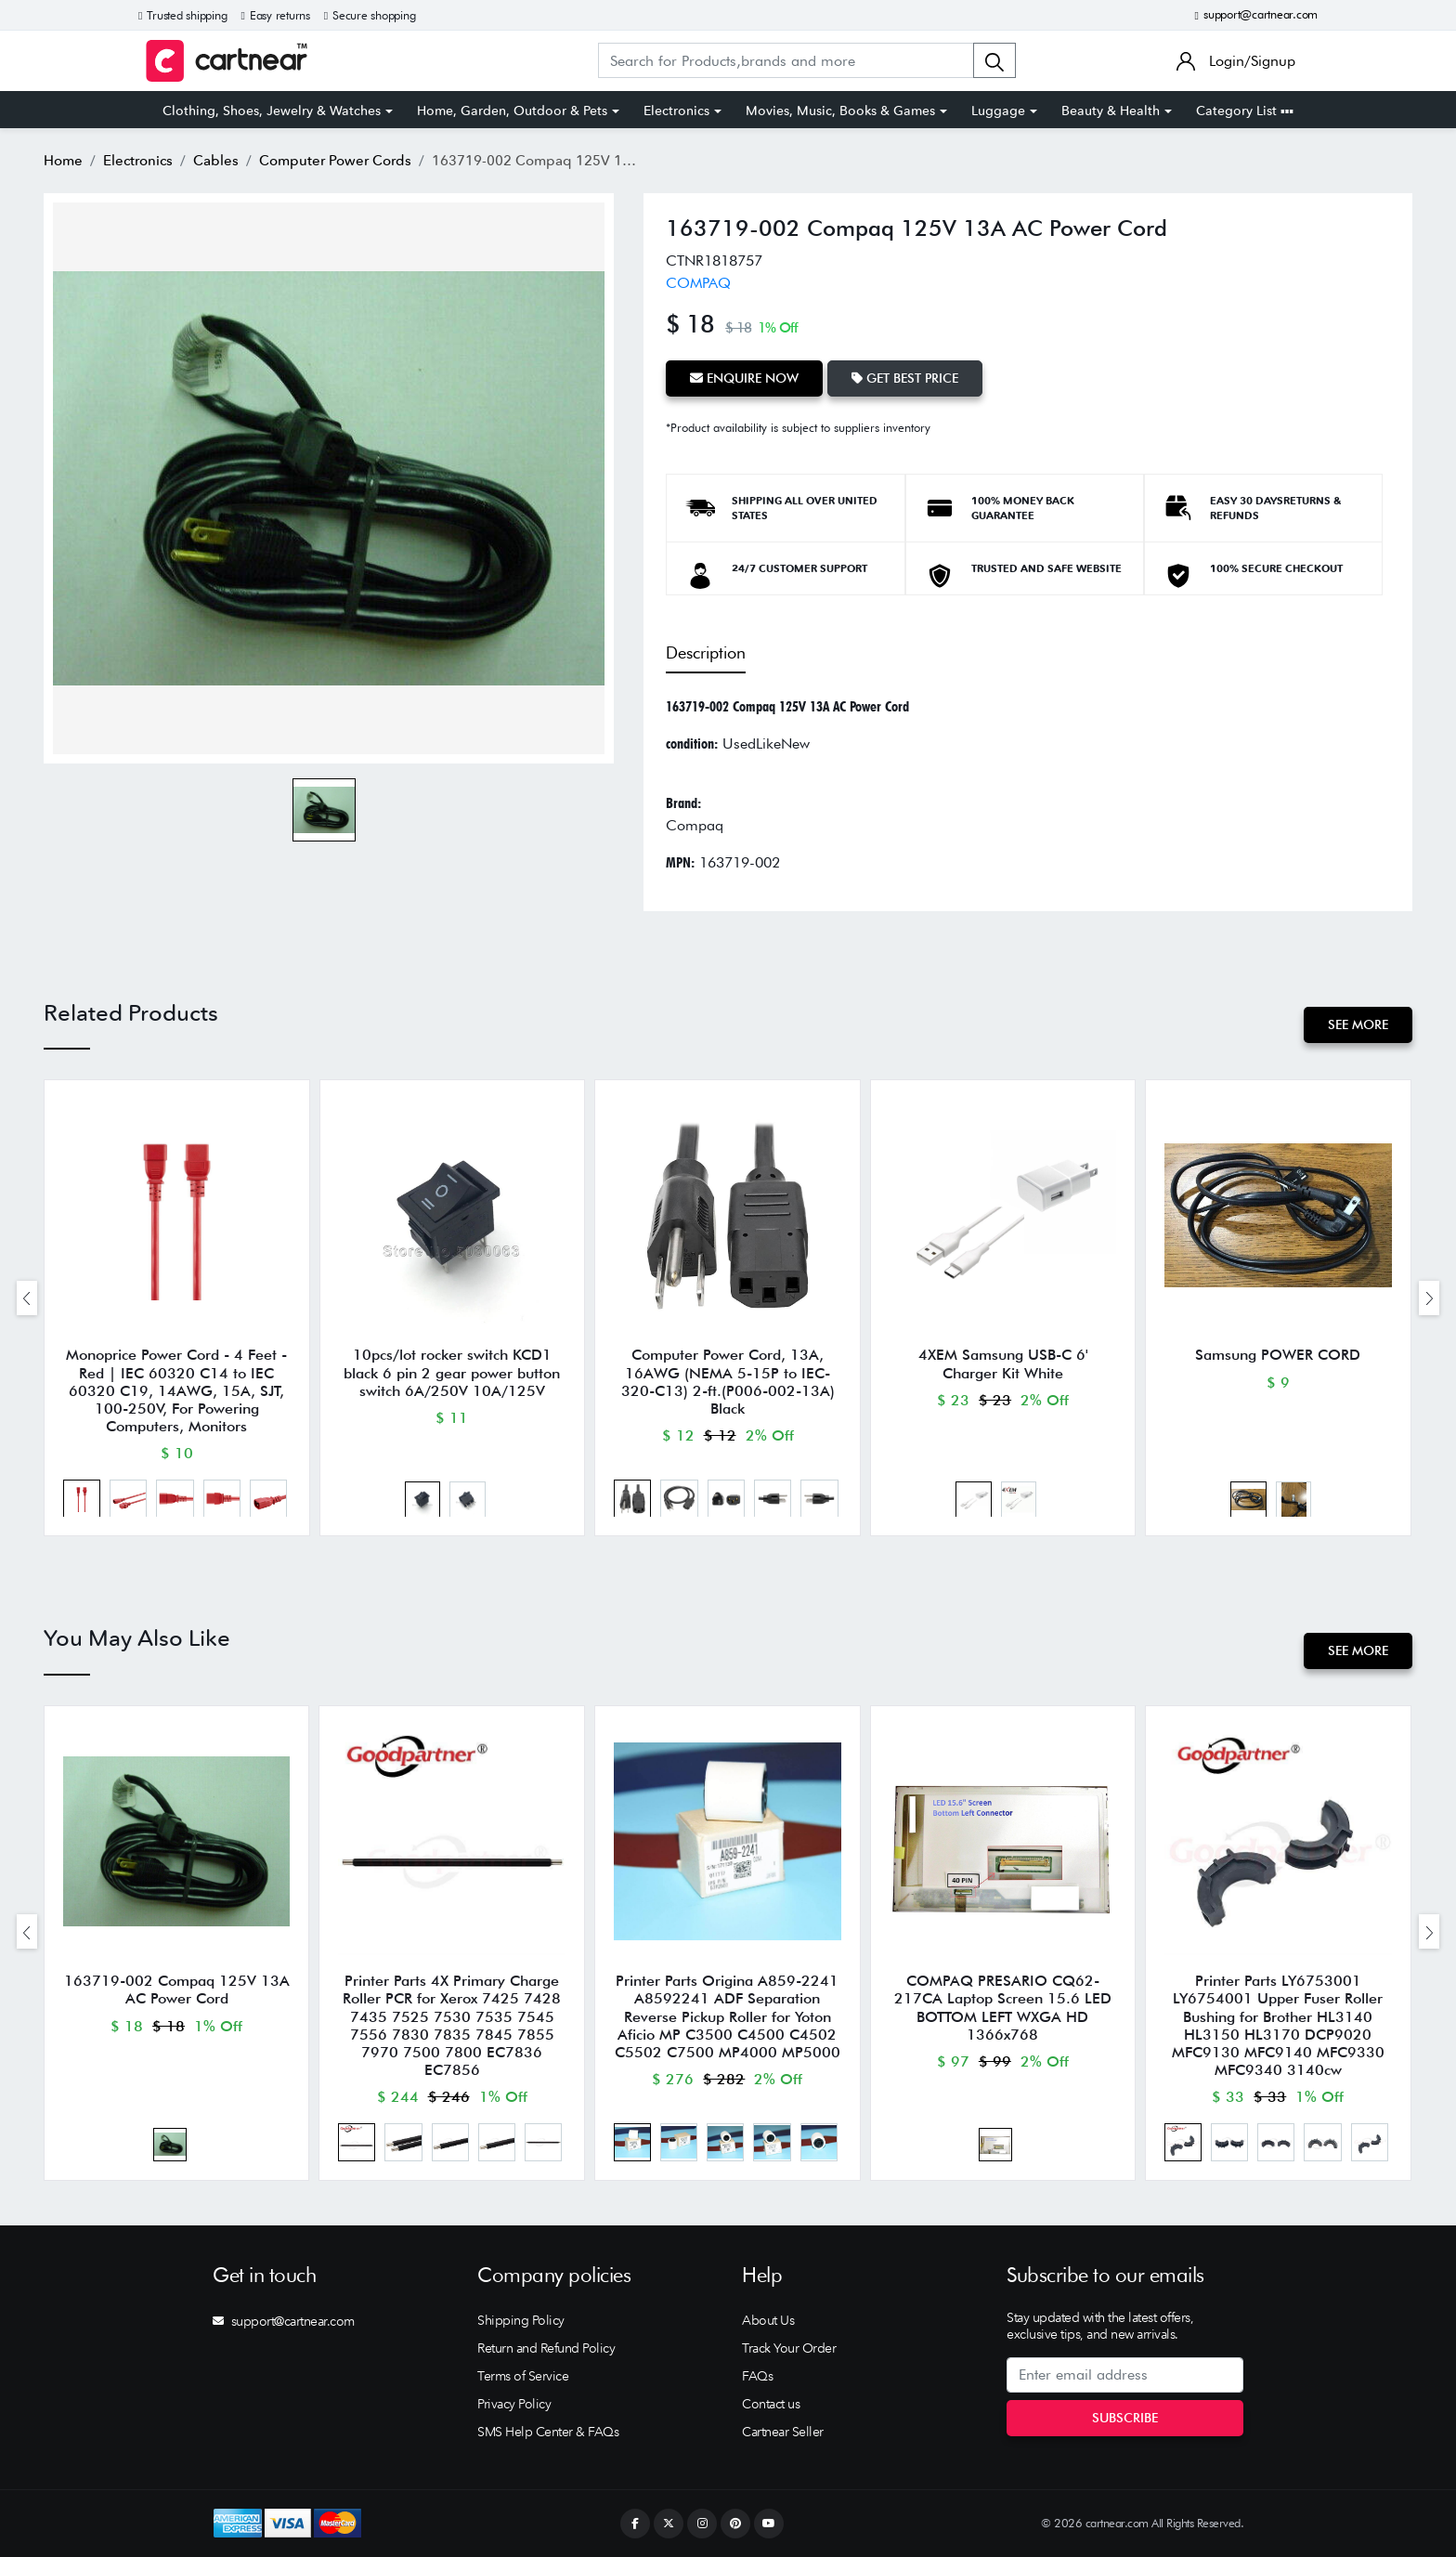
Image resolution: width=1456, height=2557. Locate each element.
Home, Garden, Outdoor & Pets (512, 110)
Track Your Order (789, 2348)
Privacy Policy (514, 2403)
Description (706, 652)
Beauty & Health (1110, 110)
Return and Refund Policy (546, 2348)
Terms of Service (522, 2376)
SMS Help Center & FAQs (547, 2431)
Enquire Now (744, 378)
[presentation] (27, 1298)
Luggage (998, 110)
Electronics (676, 110)
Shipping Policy (521, 2320)
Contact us (771, 2403)
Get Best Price (905, 378)
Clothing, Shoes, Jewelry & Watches (271, 110)
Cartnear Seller (783, 2431)
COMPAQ (698, 283)
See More (1358, 1024)
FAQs (757, 2376)
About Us (768, 2320)
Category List (1245, 110)
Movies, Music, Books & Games (840, 110)
